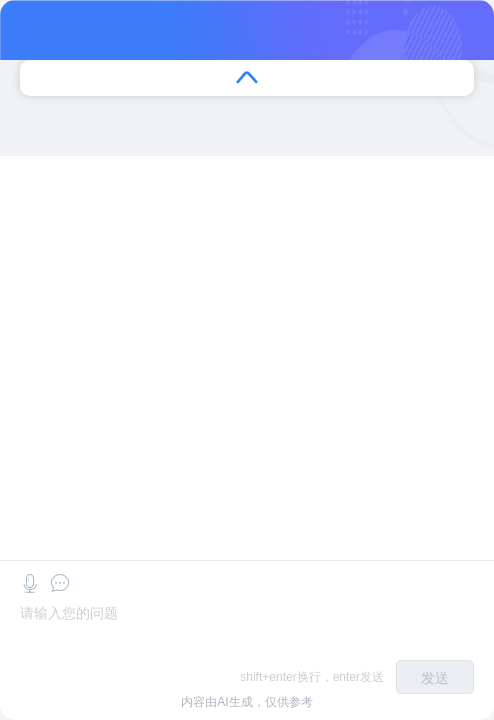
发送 (435, 678)
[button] (30, 583)
